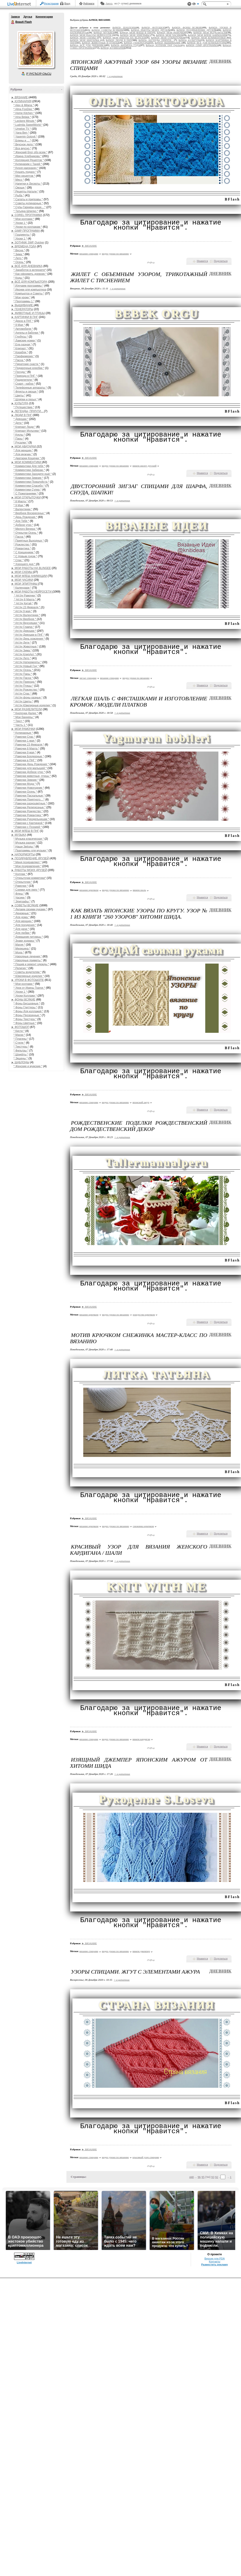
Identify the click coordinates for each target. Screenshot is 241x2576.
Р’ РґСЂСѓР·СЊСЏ (38, 73)
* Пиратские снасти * (27, 364)
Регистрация (51, 3)
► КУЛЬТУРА (19, 403)
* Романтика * (22, 548)
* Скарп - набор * (24, 383)
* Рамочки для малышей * (30, 768)
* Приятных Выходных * (29, 540)
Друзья (27, 16)
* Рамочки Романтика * (28, 815)
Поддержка (189, 4)
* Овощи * (20, 187)
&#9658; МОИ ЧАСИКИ (169, 35)
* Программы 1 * (24, 301)
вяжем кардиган (141, 1739)
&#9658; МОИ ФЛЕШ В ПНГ (136, 32)
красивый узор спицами (146, 2157)
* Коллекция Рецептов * (29, 160)
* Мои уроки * (22, 297)
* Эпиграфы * (22, 901)
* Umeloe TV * (22, 128)
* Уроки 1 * (20, 223)
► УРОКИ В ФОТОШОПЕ (27, 980)
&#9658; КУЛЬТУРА (189, 40)
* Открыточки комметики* (30, 878)
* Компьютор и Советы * (29, 293)
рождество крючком (144, 1314)
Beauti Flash (13, 22)
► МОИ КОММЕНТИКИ (26, 462)
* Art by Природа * (25, 681)
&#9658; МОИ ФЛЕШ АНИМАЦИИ (207, 35)
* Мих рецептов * (24, 175)
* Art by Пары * (23, 674)
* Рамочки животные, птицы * (32, 776)
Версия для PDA (215, 2556)
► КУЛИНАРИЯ (21, 101)
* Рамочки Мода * (25, 783)
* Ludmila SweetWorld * (28, 124)
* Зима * (19, 254)
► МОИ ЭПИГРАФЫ (24, 583)
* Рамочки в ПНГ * (25, 760)
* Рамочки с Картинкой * (29, 823)
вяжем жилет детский (145, 465)
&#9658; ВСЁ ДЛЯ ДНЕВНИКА (87, 45)
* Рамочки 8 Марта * (26, 748)
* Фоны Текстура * (25, 1019)
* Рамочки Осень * (25, 791)
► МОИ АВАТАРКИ (24, 446)
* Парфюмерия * (24, 356)
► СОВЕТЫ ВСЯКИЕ (25, 905)
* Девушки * (21, 419)
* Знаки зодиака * (25, 940)
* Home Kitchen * (24, 113)
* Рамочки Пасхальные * (29, 795)
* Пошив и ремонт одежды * (31, 964)
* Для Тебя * (21, 521)
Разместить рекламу (214, 2562)
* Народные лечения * (28, 956)
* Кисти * (19, 1031)
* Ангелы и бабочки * (27, 332)
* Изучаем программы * (29, 285)
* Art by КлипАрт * (25, 654)
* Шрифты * (21, 1054)
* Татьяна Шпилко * (26, 211)
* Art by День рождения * (29, 638)
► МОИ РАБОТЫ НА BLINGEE (31, 568)
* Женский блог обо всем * (31, 152)
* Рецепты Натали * (26, 191)
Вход (67, 3)
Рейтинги (88, 3)
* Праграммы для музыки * (31, 850)
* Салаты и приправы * (28, 199)
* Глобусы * (21, 336)
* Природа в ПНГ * (25, 375)
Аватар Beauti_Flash (35, 49)
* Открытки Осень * (26, 532)
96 (199, 2177)
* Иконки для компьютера (30, 289)
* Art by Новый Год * (26, 666)
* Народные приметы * (28, 960)
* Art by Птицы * (23, 685)
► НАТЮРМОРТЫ (23, 854)
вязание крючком (88, 890)
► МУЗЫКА (18, 834)
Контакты (214, 2559)
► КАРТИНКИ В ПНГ (24, 317)
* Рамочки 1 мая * (25, 740)
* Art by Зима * (23, 650)
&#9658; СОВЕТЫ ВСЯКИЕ (107, 30)
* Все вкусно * (22, 148)
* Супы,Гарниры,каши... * (30, 207)
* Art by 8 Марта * (25, 599)
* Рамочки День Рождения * (31, 764)
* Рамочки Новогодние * (29, 787)
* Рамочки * (21, 885)
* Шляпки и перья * (26, 399)
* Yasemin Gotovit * (25, 136)
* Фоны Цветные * (25, 1023)
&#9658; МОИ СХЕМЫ (83, 37)
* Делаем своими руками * (30, 909)
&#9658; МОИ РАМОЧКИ (171, 32)
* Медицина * (22, 948)
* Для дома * (22, 917)
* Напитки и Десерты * (28, 183)
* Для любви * (22, 933)
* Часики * (20, 897)
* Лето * (18, 258)
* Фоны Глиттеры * (25, 1007)
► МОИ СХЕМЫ (22, 572)
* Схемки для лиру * (26, 889)
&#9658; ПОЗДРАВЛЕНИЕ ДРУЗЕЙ (196, 30)
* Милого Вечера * (25, 528)
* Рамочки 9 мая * (25, 752)
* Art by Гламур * (24, 627)
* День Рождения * (25, 517)
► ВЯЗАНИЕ (19, 97)
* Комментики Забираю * (29, 470)
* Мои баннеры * (24, 717)
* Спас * (19, 560)
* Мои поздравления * (28, 866)
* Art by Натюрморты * (28, 662)
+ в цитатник (115, 76)
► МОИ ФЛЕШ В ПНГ (25, 831)
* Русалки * (21, 442)
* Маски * (19, 1034)
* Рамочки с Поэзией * (28, 827)
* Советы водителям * (28, 972)
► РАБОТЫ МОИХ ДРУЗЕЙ (29, 870)
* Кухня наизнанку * (26, 168)
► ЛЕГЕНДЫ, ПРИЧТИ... (27, 411)
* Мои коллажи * (24, 219)
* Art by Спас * (23, 693)
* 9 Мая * (19, 324)
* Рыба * (19, 195)
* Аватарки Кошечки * (28, 458)
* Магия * (19, 944)
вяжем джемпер (141, 1951)
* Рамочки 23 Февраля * (29, 744)
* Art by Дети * (22, 642)
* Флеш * (19, 893)
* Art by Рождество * (26, 689)
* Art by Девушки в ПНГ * (29, 634)
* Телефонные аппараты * (30, 387)
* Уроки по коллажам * (28, 226)
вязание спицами (88, 253)
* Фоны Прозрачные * (27, 1015)
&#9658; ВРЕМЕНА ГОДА (125, 45)
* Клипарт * (21, 348)
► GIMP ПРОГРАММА (25, 230)
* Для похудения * (25, 925)
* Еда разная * (23, 344)
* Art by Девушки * (25, 630)
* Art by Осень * (24, 670)
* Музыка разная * (25, 842)
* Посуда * (20, 372)
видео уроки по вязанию (115, 253)
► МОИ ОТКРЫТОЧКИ (26, 497)
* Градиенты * (22, 234)
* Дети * (19, 423)
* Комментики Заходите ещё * (33, 474)
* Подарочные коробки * (29, 368)
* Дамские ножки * (25, 340)
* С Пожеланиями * (26, 493)
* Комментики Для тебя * (29, 466)
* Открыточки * (23, 882)
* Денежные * (22, 913)
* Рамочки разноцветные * (30, 803)
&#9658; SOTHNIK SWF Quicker (163, 45)
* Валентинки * (23, 509)
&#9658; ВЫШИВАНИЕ (168, 43)
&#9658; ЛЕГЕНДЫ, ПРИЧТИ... (156, 40)
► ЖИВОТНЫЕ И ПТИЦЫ (28, 313)
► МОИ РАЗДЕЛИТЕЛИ (26, 709)
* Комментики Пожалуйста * (31, 481)
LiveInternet (20, 4)
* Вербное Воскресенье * (30, 513)
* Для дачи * (21, 929)
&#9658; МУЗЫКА (103, 32)
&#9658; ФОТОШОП (153, 27)
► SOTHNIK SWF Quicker (27, 242)
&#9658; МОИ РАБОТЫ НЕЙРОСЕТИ (91, 35)
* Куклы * (19, 434)
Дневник (220, 61)
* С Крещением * (24, 552)
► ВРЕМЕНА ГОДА (23, 246)
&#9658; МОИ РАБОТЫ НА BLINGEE (124, 37)
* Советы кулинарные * (28, 203)
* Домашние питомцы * (28, 936)
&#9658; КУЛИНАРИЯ (113, 48)
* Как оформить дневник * (30, 274)
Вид (195, 4)
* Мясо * (19, 179)
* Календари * (22, 587)
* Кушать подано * (25, 172)
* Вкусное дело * (24, 144)
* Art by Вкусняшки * (26, 623)
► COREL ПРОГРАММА (26, 215)
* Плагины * (21, 1038)
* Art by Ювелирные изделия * (33, 705)
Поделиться (221, 261)
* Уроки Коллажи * (25, 995)
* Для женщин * (23, 450)
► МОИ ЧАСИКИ (22, 579)
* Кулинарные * (23, 732)
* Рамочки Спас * (24, 736)
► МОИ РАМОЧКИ (23, 729)
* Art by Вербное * (25, 619)
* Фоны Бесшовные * (27, 1003)
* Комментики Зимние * (28, 477)
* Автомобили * (23, 328)
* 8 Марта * (21, 501)
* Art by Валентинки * (27, 615)
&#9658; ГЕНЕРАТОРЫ (136, 43)
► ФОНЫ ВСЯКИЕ (23, 999)
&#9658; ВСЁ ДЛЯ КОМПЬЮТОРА (206, 43)
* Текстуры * (21, 1046)
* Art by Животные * (26, 646)
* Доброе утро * (23, 525)
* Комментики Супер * (28, 489)
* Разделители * (24, 379)
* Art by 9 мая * (23, 611)
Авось (109, 3)
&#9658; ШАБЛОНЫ (124, 27)
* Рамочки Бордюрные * (29, 756)
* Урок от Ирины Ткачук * (29, 987)
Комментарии (44, 16)
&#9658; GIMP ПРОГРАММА (202, 45)
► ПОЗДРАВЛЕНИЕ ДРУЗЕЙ (30, 858)
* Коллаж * (20, 874)
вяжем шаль (139, 890)
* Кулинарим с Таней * (28, 164)
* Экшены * (21, 1058)
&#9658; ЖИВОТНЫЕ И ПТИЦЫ (100, 43)
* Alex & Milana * (24, 105)
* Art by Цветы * (23, 701)
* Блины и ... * (22, 140)
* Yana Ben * (21, 132)
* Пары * (19, 438)
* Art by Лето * (22, 658)
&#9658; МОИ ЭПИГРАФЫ (135, 35)
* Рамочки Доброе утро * (29, 772)
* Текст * (19, 721)
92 (216, 2177)
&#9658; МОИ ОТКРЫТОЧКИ (167, 37)
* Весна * (19, 250)
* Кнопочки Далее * (26, 713)
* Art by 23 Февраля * (27, 607)
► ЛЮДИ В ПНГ (21, 415)
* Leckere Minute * (25, 121)
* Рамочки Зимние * (26, 780)
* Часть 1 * (20, 725)
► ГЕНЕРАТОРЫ (22, 309)
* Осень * (19, 262)
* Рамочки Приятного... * (29, 799)
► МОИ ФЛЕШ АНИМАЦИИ (29, 576)
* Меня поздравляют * (28, 862)
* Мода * (19, 952)
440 (191, 2177)
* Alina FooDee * (24, 109)
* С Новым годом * (25, 556)
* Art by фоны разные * (28, 697)
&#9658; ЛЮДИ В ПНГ (118, 40)
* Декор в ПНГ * (23, 321)
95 (203, 2177)
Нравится (202, 261)
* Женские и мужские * (28, 1066)
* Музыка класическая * (29, 838)
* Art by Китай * (23, 603)
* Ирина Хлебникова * (28, 156)
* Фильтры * (21, 1050)
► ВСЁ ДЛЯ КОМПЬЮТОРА (29, 281)
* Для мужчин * (23, 454)
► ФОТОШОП (20, 1027)
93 (212, 2177)
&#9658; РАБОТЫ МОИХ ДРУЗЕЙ (150, 30)
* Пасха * (19, 360)
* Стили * (19, 1042)
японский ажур (141, 1102)
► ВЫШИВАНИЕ (22, 305)
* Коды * (19, 277)
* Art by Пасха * (23, 678)
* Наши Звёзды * (24, 846)
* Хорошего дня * (25, 564)
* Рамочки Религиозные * (30, 807)
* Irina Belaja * (22, 117)
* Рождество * (22, 544)
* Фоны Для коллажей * (28, 1011)
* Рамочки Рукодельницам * (31, 819)
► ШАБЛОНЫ (20, 1062)
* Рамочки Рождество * (28, 811)
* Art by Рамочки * (25, 595)
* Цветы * (20, 395)
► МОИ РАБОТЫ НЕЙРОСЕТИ (31, 591)
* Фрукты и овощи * (26, 391)
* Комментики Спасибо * (29, 485)
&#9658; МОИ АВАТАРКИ (85, 40)
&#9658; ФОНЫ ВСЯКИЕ (187, 27)
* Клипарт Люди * (25, 426)
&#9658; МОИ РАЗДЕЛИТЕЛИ (210, 32)
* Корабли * (21, 352)
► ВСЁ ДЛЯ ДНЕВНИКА (27, 266)
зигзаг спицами (87, 678)
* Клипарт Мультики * (27, 430)
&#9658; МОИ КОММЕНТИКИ (209, 37)
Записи (15, 16)
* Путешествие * (24, 407)
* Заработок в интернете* (30, 270)
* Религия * (21, 968)
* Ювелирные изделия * (29, 976)
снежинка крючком (143, 1526)
